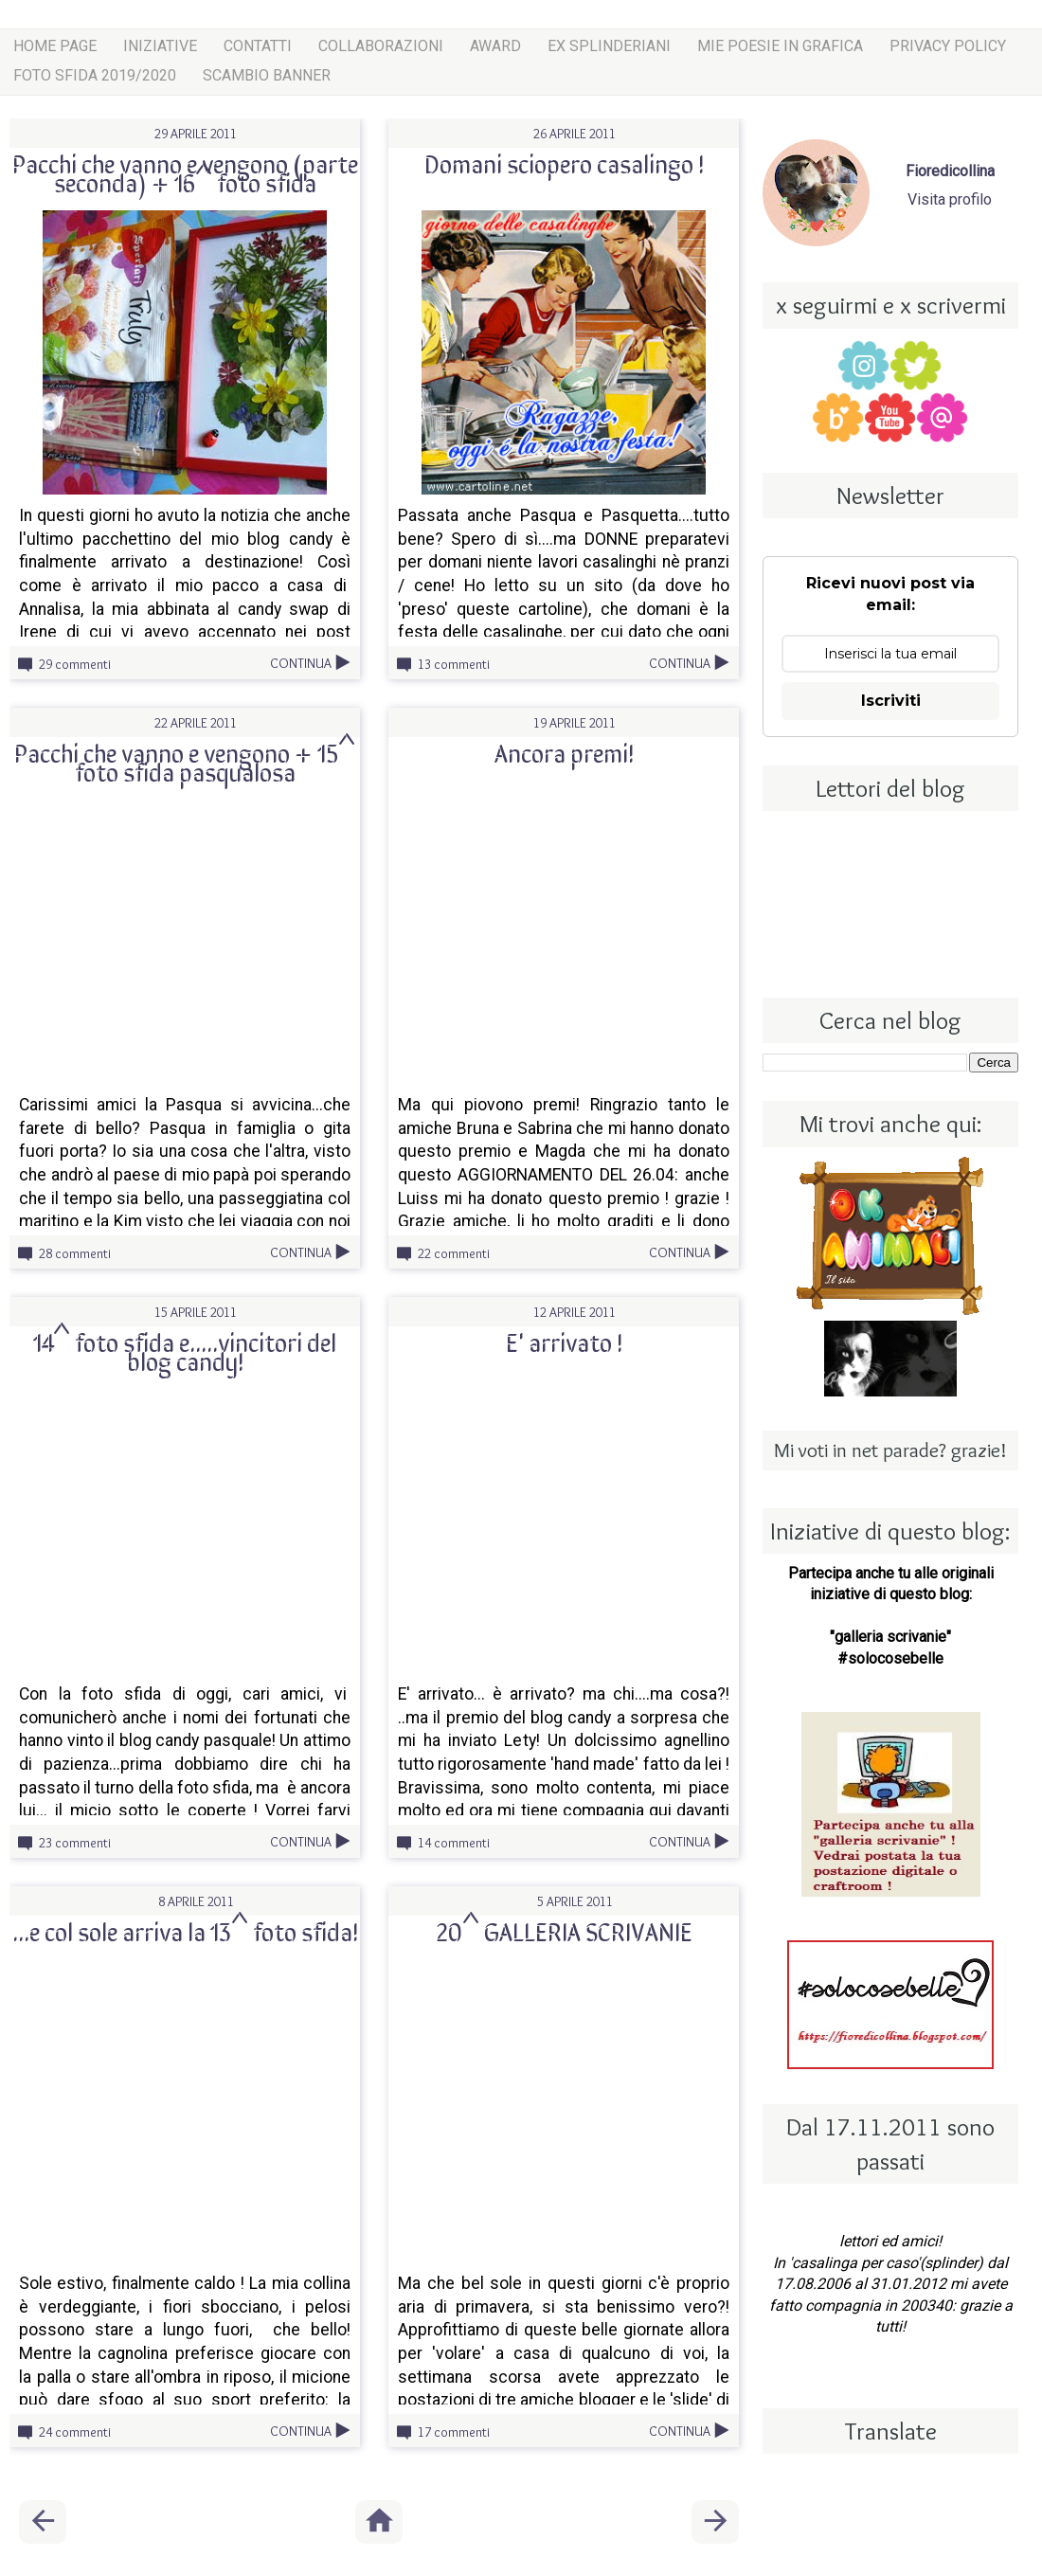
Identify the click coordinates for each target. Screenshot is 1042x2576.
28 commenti (75, 1253)
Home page (55, 46)
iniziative (160, 46)
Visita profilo (949, 199)
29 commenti (75, 664)
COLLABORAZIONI (380, 46)
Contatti (258, 46)
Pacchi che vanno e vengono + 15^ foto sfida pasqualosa (184, 761)
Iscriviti (891, 701)
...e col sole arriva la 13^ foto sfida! (185, 1931)
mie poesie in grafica (780, 46)
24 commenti (75, 2432)
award (495, 46)
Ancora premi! (564, 752)
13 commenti (454, 664)
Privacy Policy (947, 46)
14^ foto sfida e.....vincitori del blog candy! (184, 1351)
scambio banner (267, 75)
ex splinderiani (609, 46)
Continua (301, 663)
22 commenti (454, 1253)
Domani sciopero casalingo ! (564, 163)
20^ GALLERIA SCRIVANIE (564, 1931)
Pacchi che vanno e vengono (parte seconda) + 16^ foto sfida (185, 172)
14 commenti (454, 1842)
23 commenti (75, 1842)
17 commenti (454, 2432)
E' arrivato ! (564, 1342)
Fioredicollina (950, 171)
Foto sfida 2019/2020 (94, 75)
